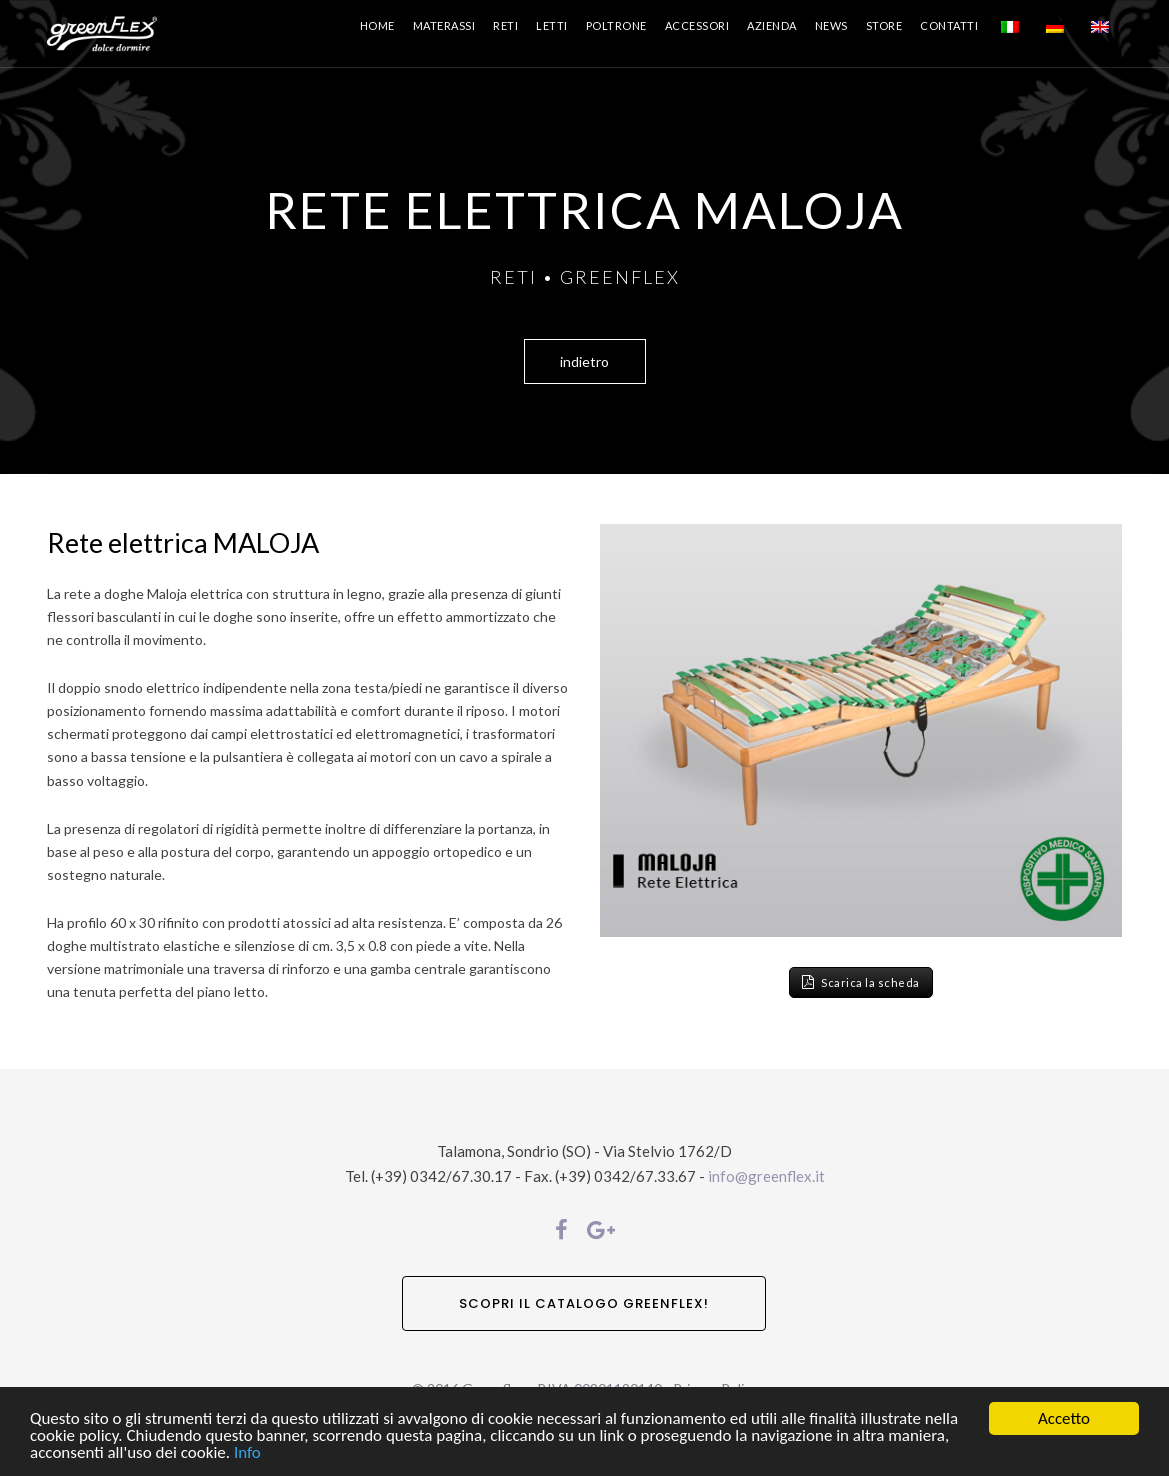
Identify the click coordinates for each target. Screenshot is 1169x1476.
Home (377, 25)
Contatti (949, 25)
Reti (505, 25)
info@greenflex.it (766, 1176)
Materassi (444, 25)
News (831, 25)
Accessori (697, 25)
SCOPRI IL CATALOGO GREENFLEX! (584, 1303)
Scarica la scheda (861, 982)
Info (247, 1453)
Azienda (772, 25)
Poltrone (616, 25)
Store (884, 25)
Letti (552, 25)
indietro (584, 361)
